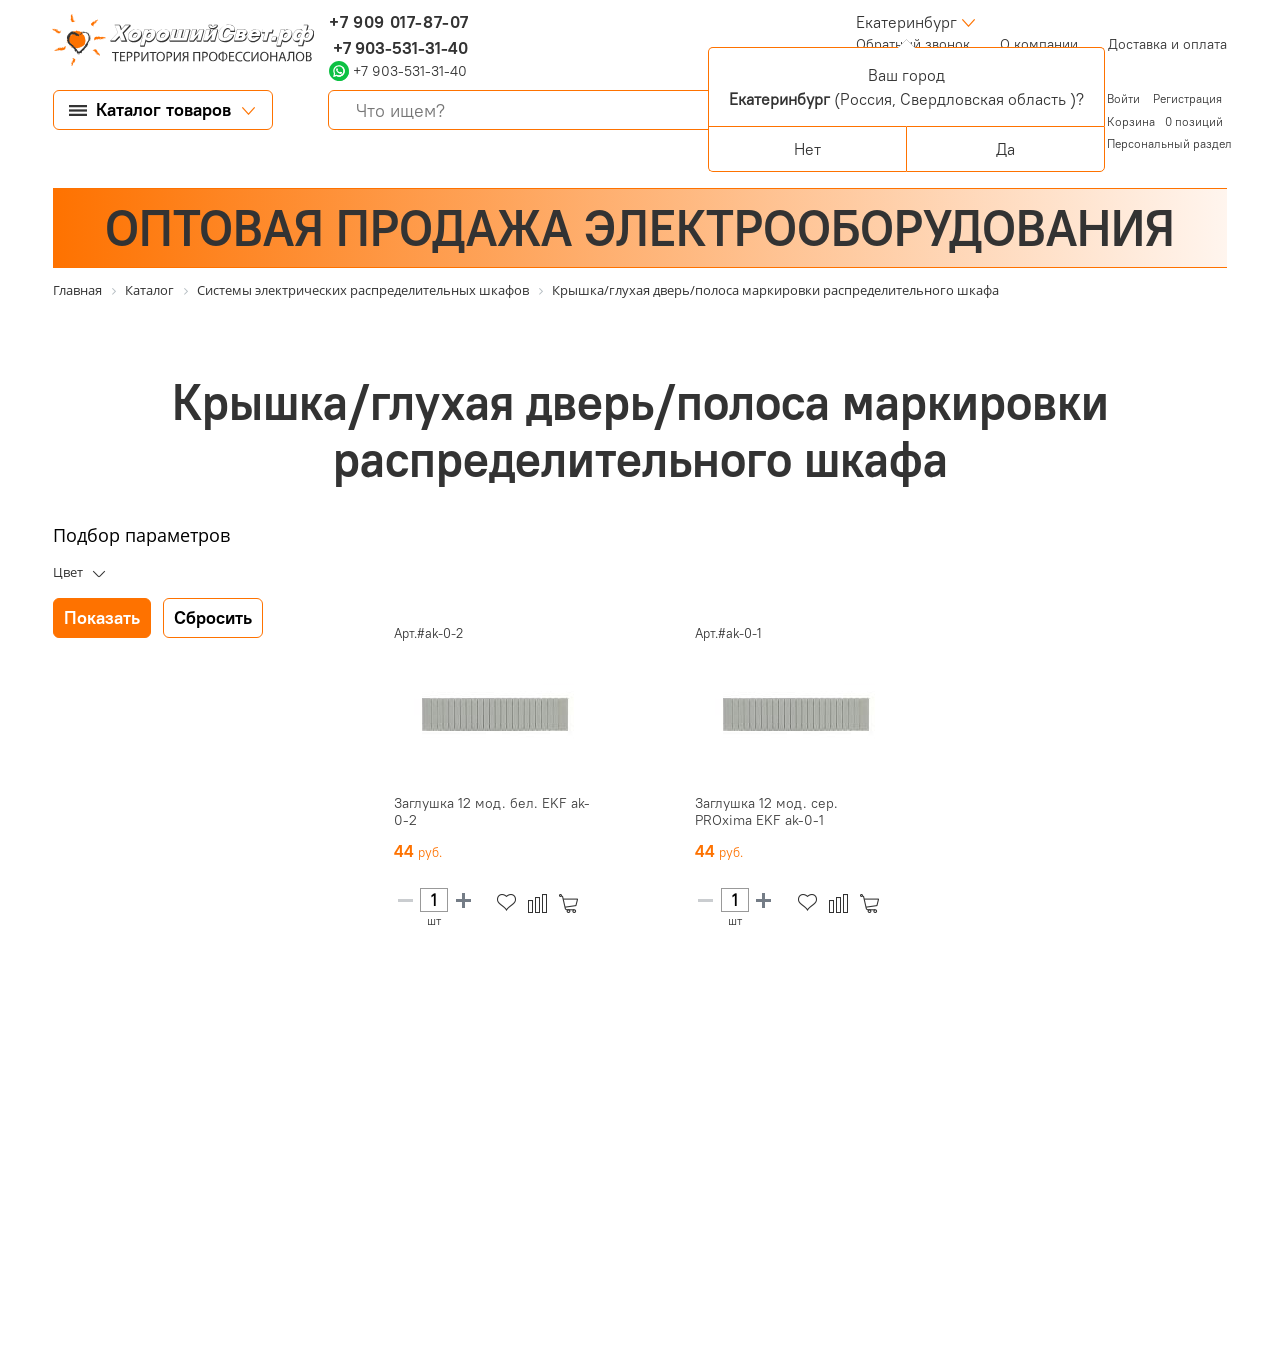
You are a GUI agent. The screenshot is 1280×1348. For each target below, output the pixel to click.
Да (1005, 149)
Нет (807, 149)
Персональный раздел (1169, 143)
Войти (1125, 98)
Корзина (1131, 121)
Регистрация (1187, 98)
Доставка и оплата (1167, 44)
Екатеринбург (906, 22)
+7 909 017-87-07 (399, 22)
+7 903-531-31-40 (398, 48)
